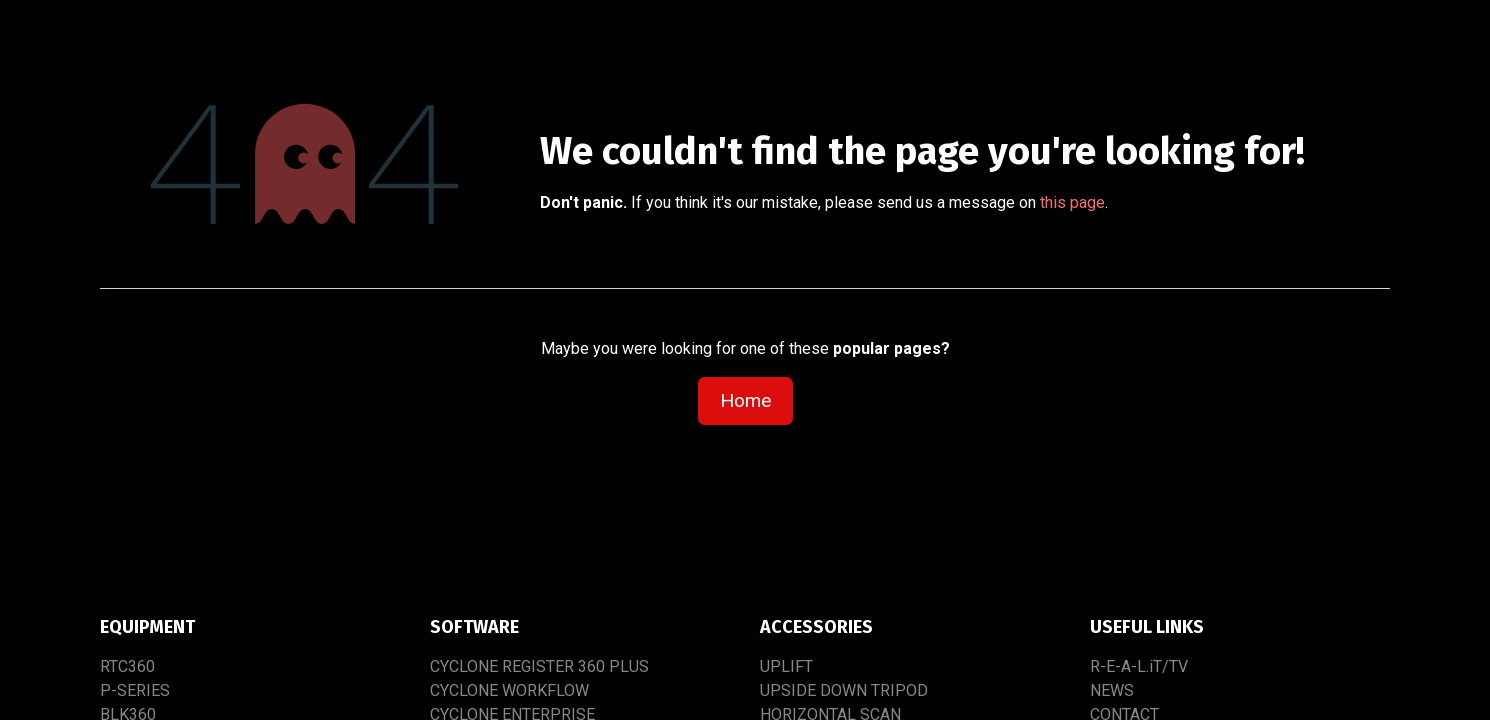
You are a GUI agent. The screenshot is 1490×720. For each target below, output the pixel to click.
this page (1072, 202)
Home (745, 400)
